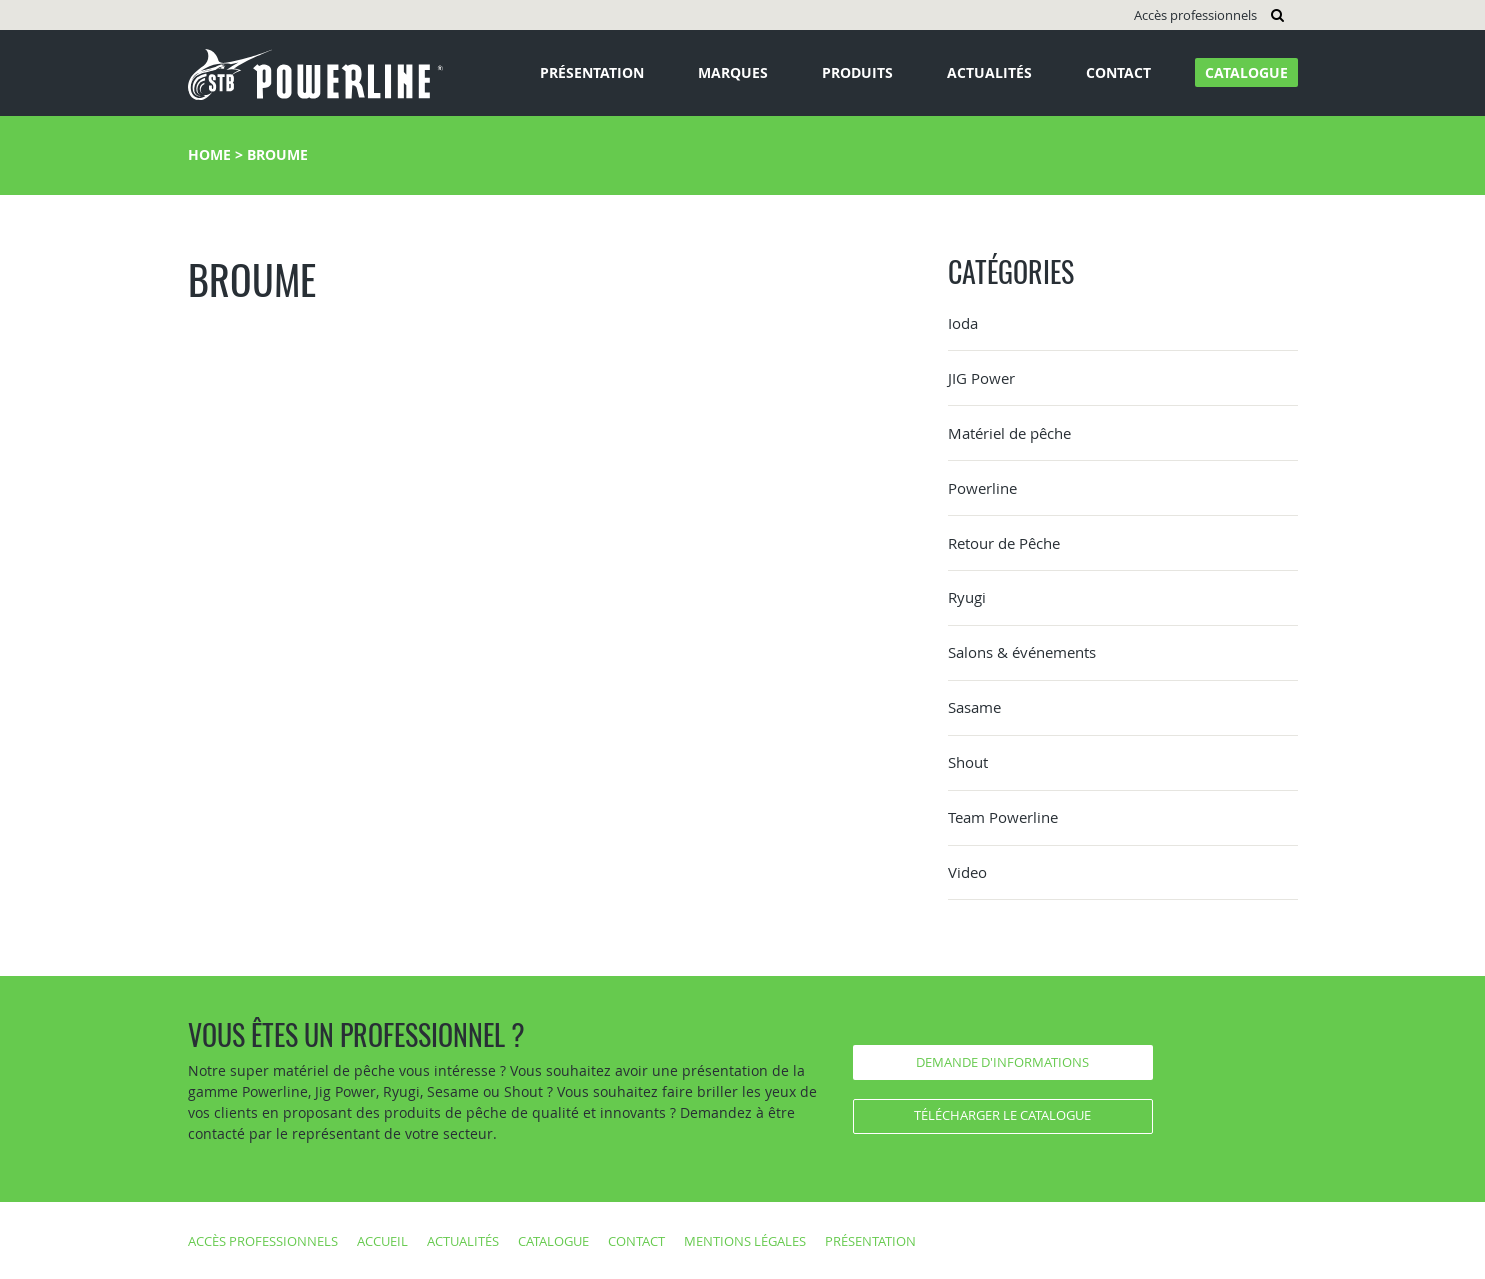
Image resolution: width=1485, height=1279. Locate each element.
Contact (1118, 72)
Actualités (989, 72)
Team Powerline (1003, 817)
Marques (733, 72)
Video (967, 872)
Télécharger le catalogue (1002, 1115)
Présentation (592, 72)
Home (209, 154)
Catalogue (1246, 72)
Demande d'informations (1002, 1062)
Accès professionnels (1195, 15)
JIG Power (981, 378)
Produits (857, 72)
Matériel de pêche (1009, 433)
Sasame (974, 707)
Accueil (382, 1241)
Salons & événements (1022, 652)
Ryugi (967, 597)
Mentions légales (745, 1241)
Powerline (982, 488)
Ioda (963, 323)
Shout (968, 762)
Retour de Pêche (1004, 543)
